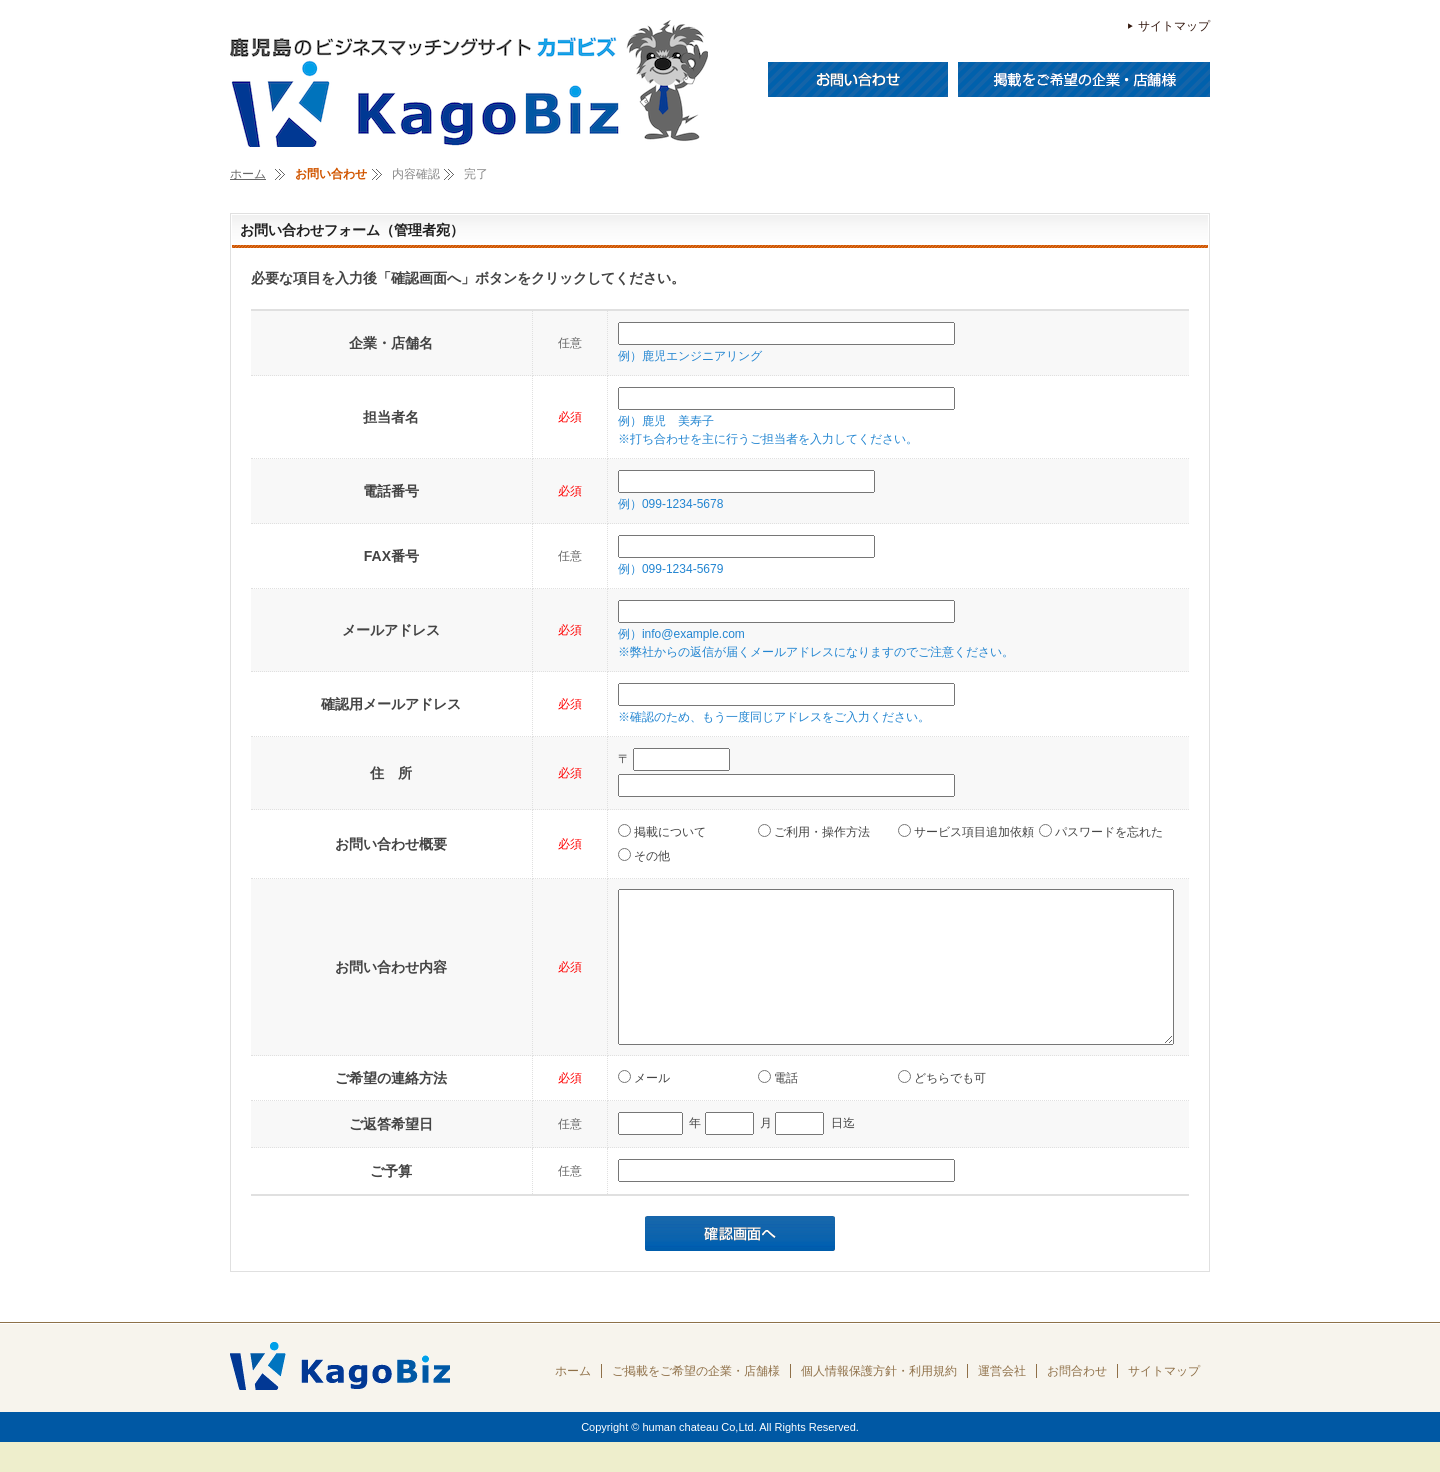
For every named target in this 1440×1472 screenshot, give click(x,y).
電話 (778, 1107)
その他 (644, 855)
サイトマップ (1174, 26)
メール (644, 1107)
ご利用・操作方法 (814, 831)
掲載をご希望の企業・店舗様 (1084, 79)
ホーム (248, 174)
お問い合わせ (858, 79)
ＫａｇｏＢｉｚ (470, 85)
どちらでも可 (942, 1107)
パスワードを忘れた (1101, 831)
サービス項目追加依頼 (966, 831)
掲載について (662, 831)
